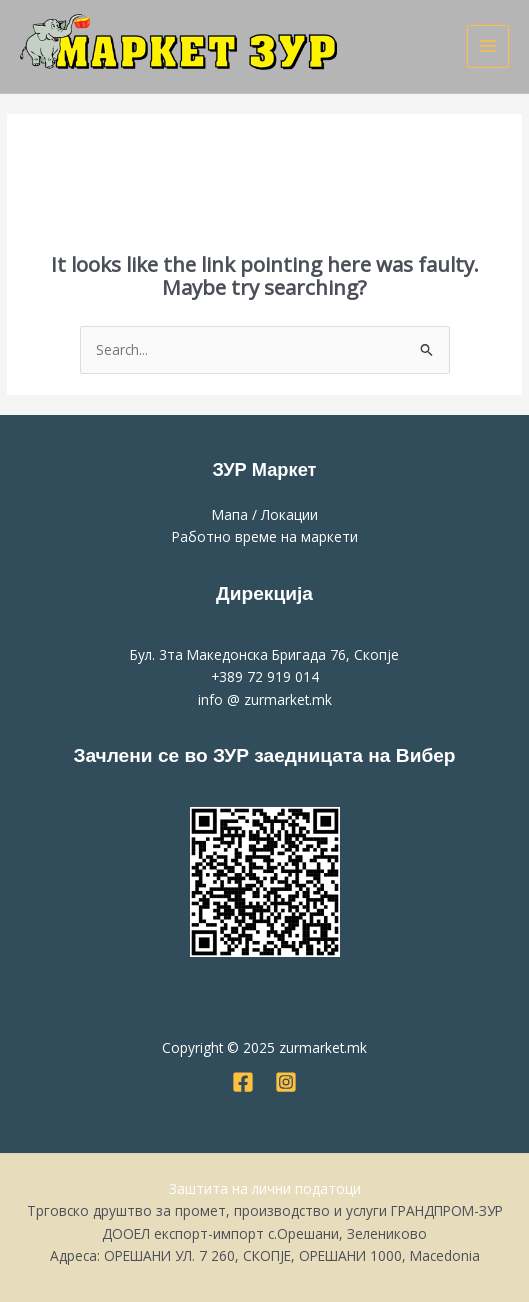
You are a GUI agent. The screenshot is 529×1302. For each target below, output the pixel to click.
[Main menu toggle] (488, 46)
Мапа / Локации (265, 514)
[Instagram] (286, 1082)
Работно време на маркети (265, 536)
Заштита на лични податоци (265, 1188)
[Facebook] (243, 1082)
